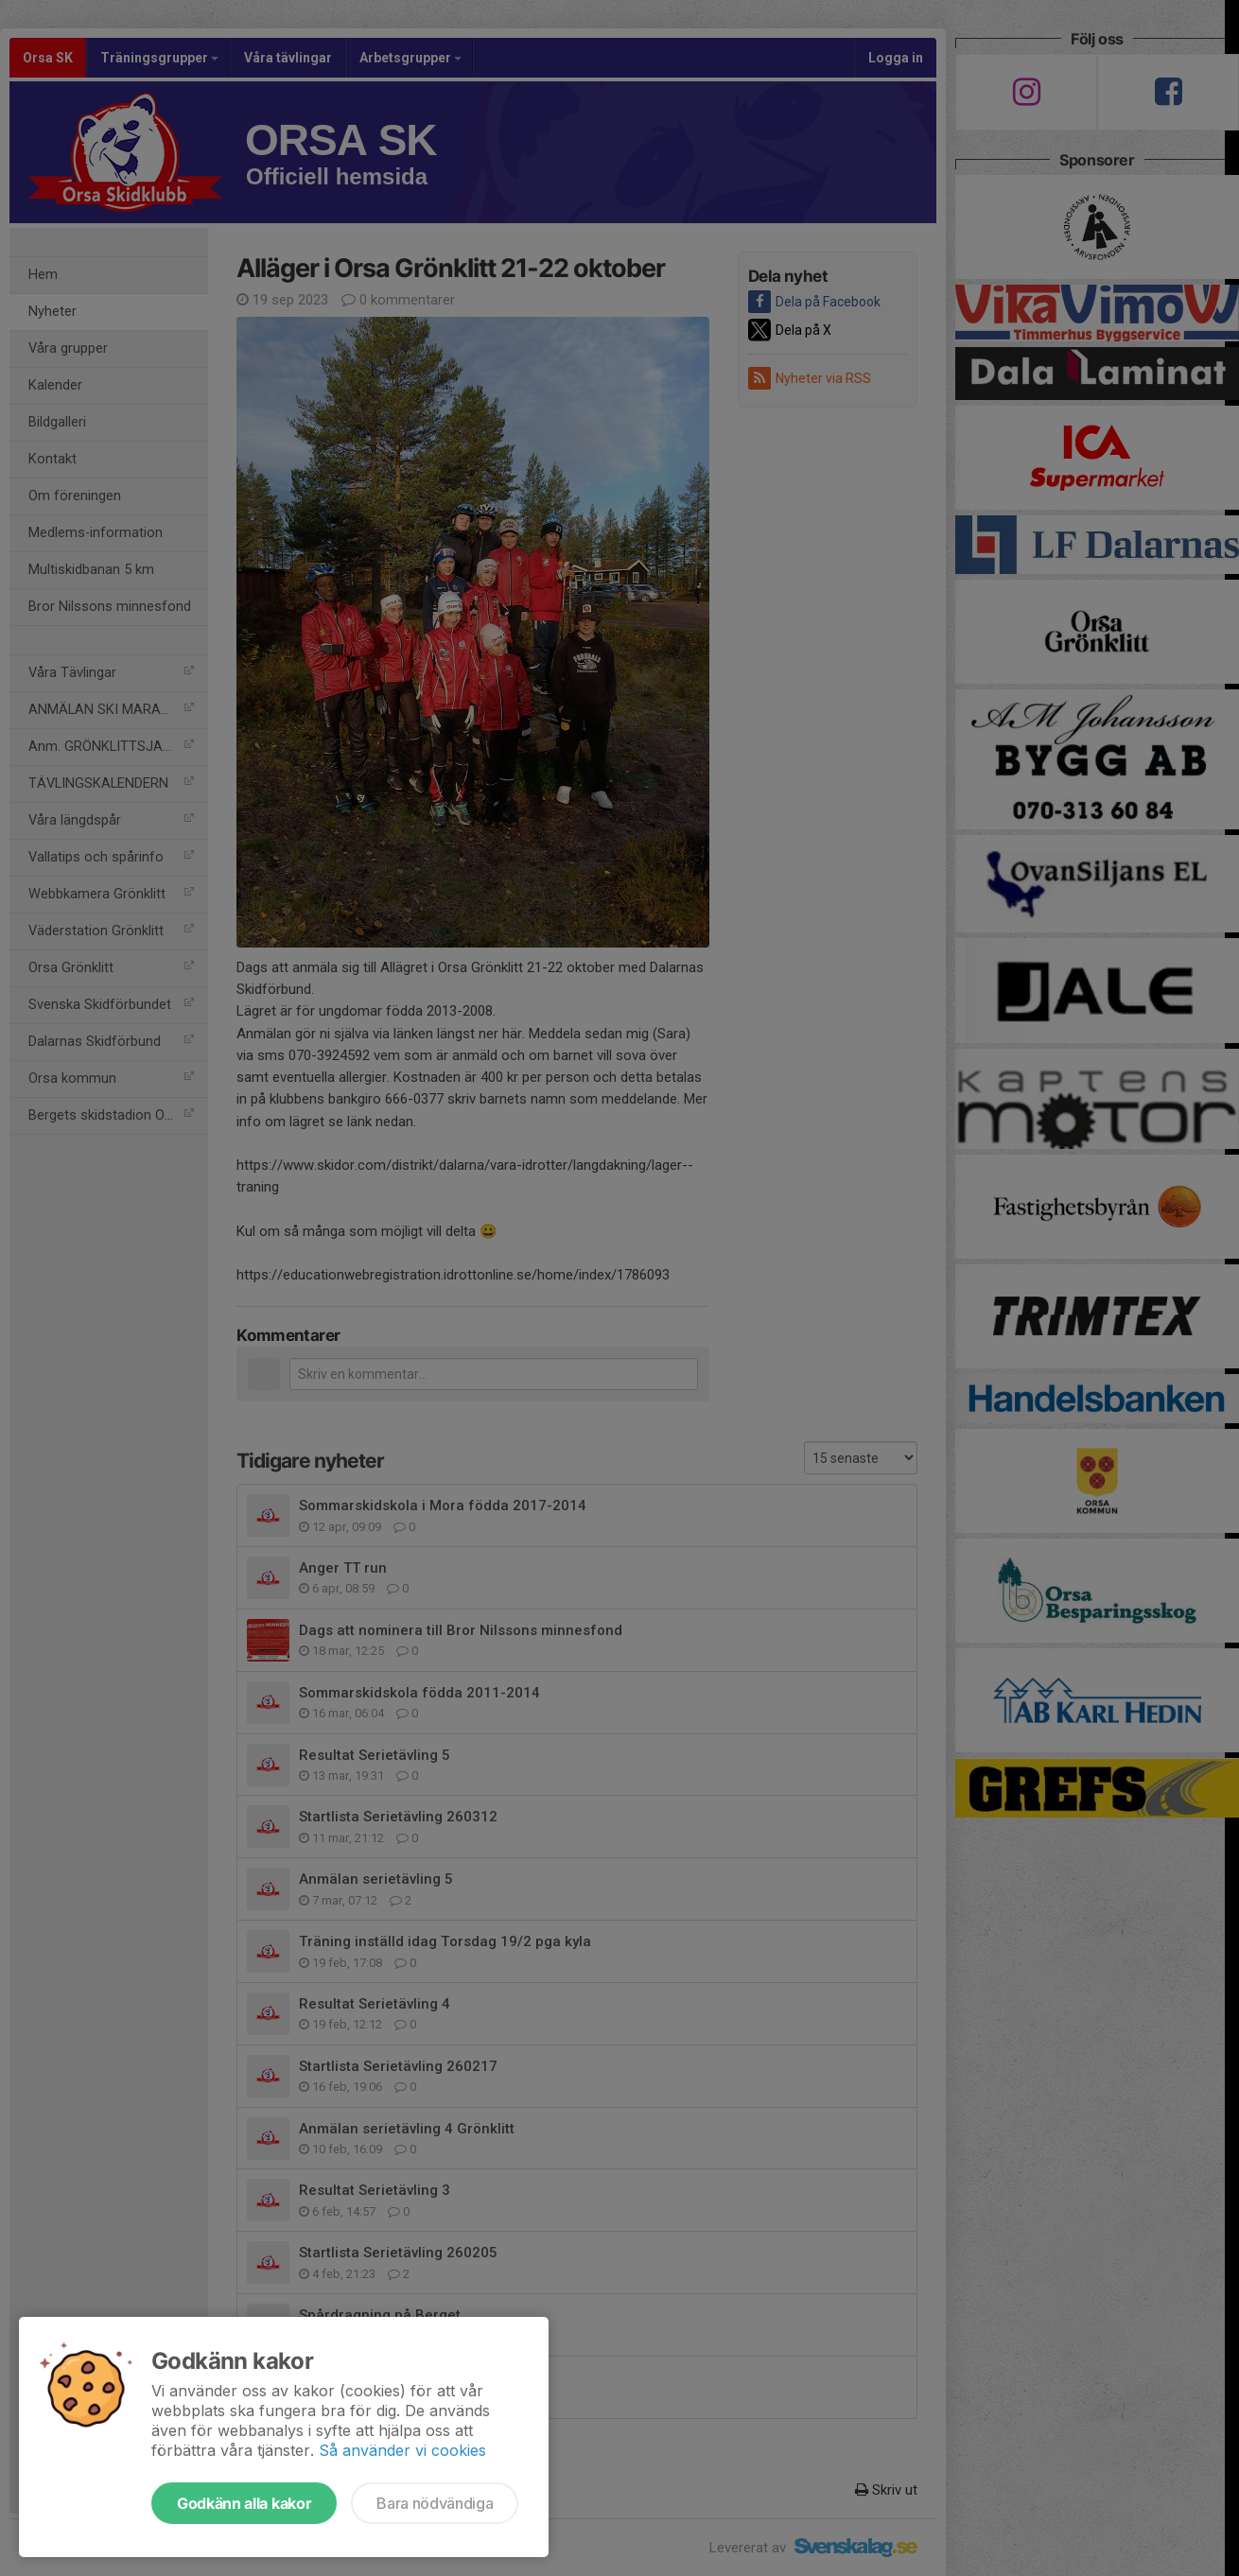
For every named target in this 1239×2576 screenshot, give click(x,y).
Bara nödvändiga (434, 2503)
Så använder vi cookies (402, 2450)
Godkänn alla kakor (244, 2503)
